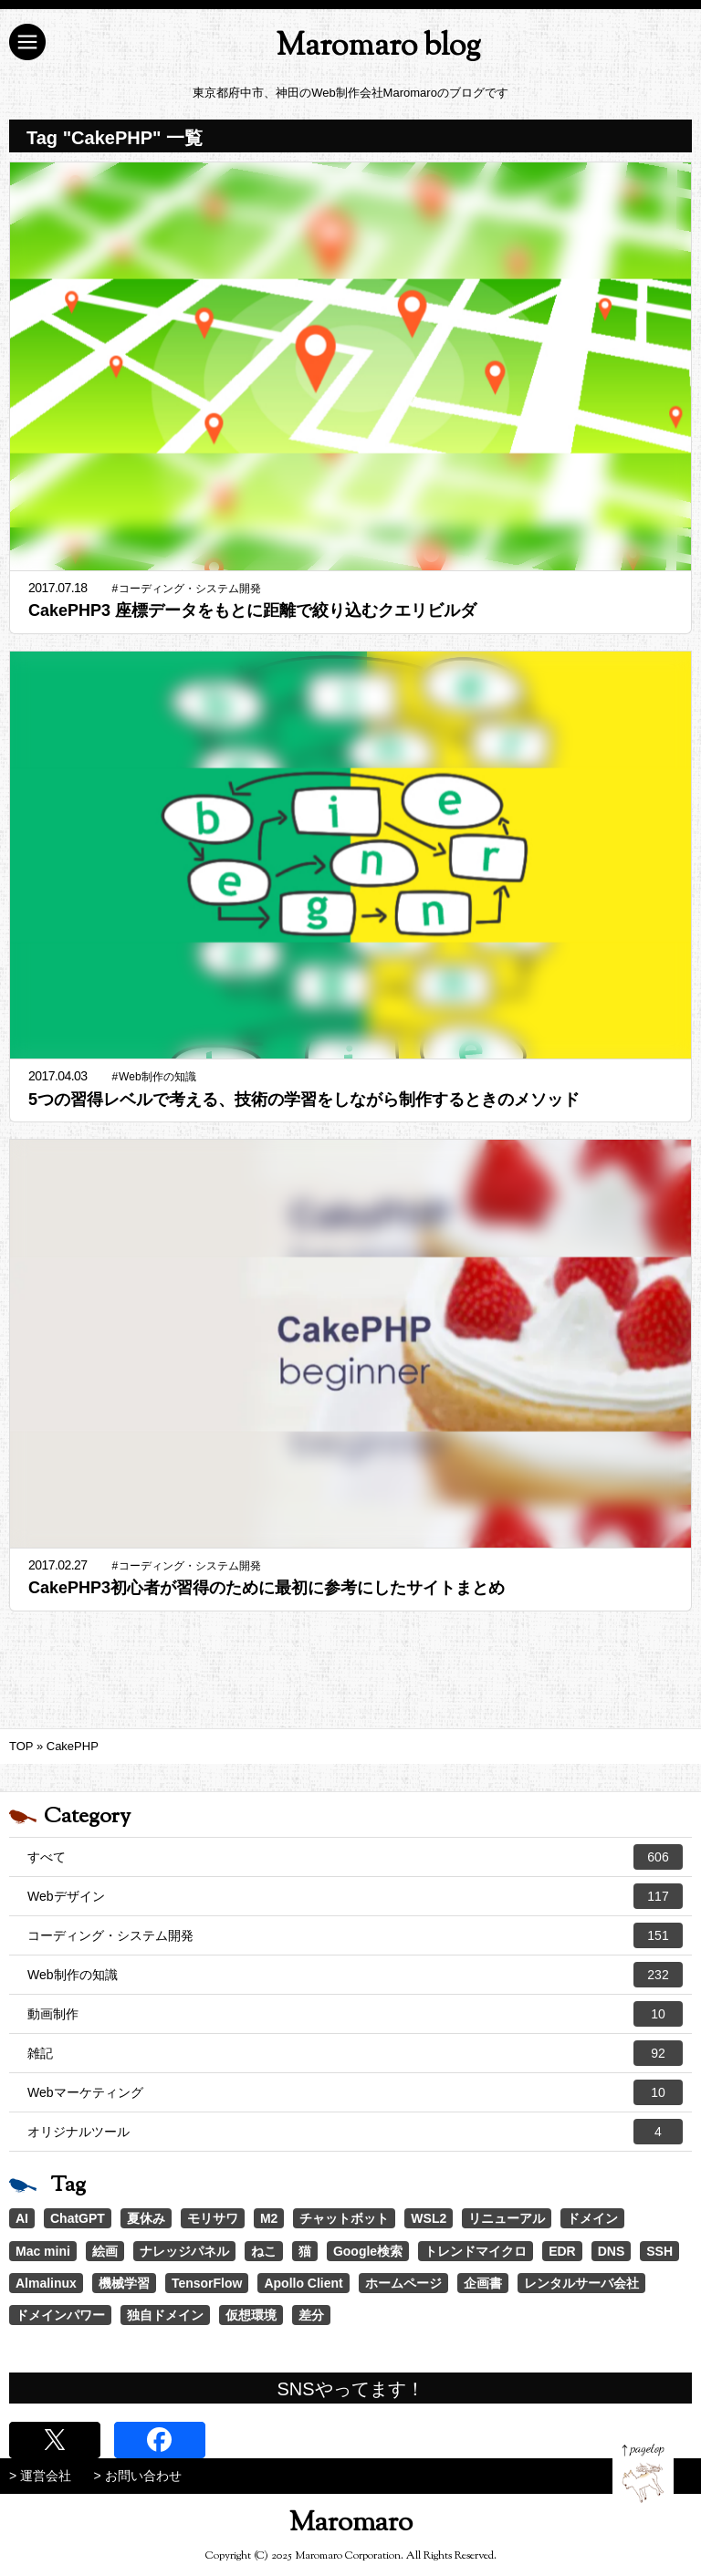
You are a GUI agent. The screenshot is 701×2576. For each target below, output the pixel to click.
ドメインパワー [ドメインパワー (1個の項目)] (60, 2315)
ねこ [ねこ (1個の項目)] (264, 2251)
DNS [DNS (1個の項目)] (611, 2251)
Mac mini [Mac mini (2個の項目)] (43, 2251)
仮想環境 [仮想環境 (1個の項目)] (251, 2315)
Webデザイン (355, 1896)
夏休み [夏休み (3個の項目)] (146, 2218)
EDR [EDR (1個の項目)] (562, 2251)
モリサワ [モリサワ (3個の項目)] (212, 2218)
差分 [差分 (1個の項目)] (311, 2315)
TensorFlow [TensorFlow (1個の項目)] (207, 2283)
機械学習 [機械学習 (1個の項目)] (124, 2283)
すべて (355, 1857)
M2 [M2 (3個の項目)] (268, 2218)
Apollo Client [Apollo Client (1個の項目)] (303, 2283)
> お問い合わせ (138, 2475)
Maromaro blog (378, 47)
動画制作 (355, 2014)
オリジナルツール (355, 2131)
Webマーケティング (355, 2092)
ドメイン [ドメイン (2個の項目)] (592, 2218)
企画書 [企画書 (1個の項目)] (483, 2283)
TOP (21, 1746)
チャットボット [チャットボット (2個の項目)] (344, 2218)
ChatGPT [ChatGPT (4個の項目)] (77, 2218)
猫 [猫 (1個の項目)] (304, 2251)
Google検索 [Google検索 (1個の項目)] (368, 2251)
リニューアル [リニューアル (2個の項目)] (506, 2218)
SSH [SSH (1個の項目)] (659, 2251)
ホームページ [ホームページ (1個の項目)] (403, 2283)
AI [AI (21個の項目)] (22, 2218)
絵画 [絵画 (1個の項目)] (105, 2251)
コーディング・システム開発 (355, 1935)
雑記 (355, 2053)
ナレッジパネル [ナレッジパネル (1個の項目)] (184, 2251)
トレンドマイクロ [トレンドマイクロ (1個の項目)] (475, 2251)
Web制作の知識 (355, 1974)
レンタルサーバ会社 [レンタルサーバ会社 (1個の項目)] (581, 2283)
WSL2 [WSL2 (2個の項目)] (428, 2218)
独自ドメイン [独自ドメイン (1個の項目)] (165, 2315)
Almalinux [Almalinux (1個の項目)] (46, 2283)
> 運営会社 (40, 2475)
